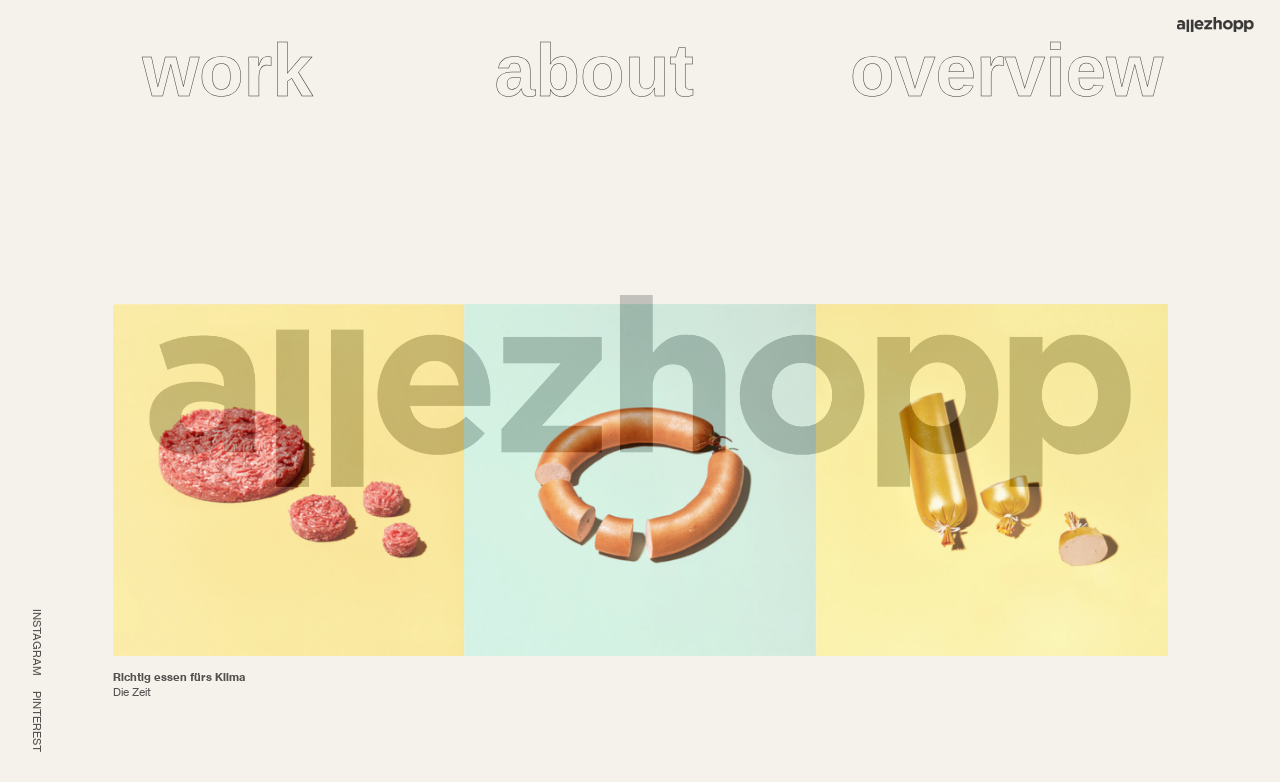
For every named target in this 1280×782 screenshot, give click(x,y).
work (227, 71)
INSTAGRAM (37, 642)
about (594, 71)
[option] (289, 480)
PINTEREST (37, 721)
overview (1006, 71)
